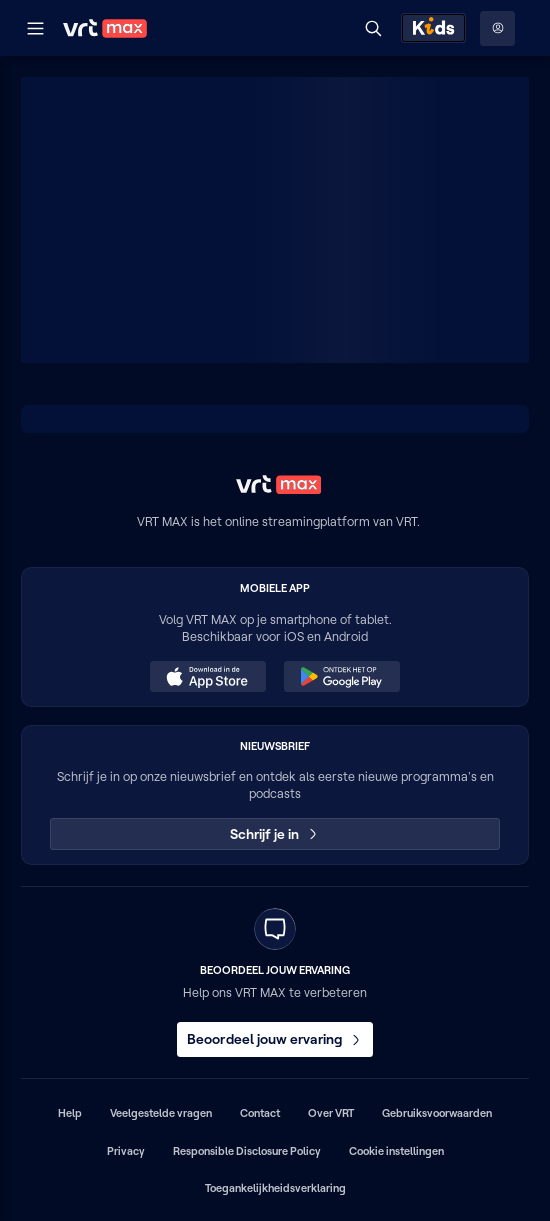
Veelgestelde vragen (161, 1113)
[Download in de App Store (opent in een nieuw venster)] (208, 677)
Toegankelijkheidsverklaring (275, 1188)
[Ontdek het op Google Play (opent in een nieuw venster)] (342, 677)
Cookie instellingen (396, 1151)
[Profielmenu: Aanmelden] (497, 28)
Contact (260, 1113)
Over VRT (331, 1113)
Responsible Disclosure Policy (247, 1151)
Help (70, 1113)
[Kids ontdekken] (433, 28)
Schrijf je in (275, 834)
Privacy (126, 1151)
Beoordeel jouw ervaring (275, 1039)
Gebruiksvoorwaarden (437, 1113)
